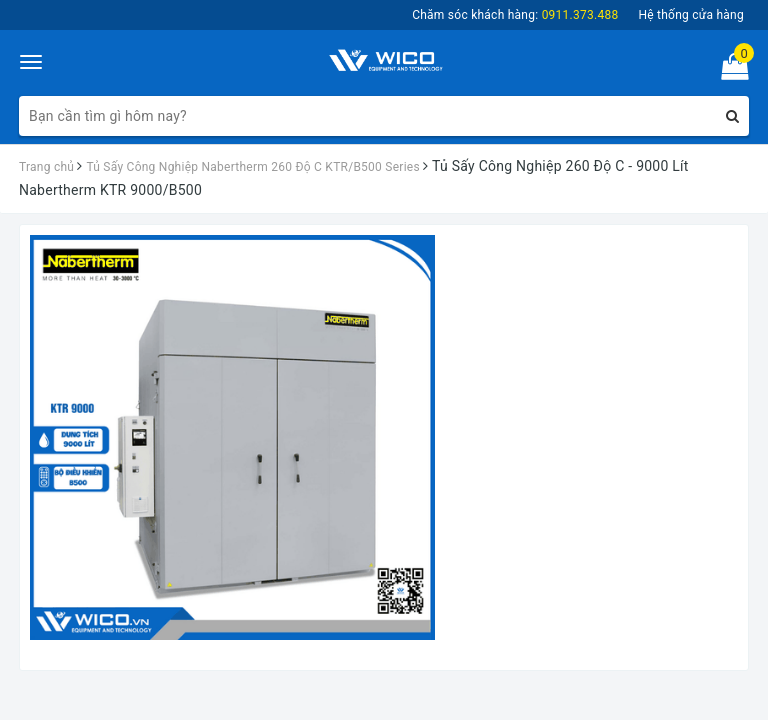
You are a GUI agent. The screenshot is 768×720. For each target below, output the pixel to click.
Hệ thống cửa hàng (691, 15)
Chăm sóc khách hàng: (515, 15)
